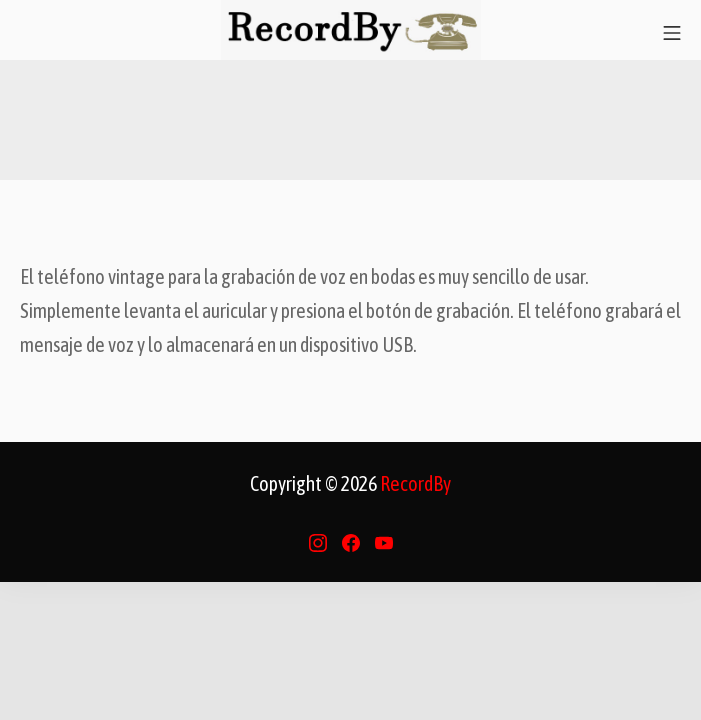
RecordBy (415, 483)
